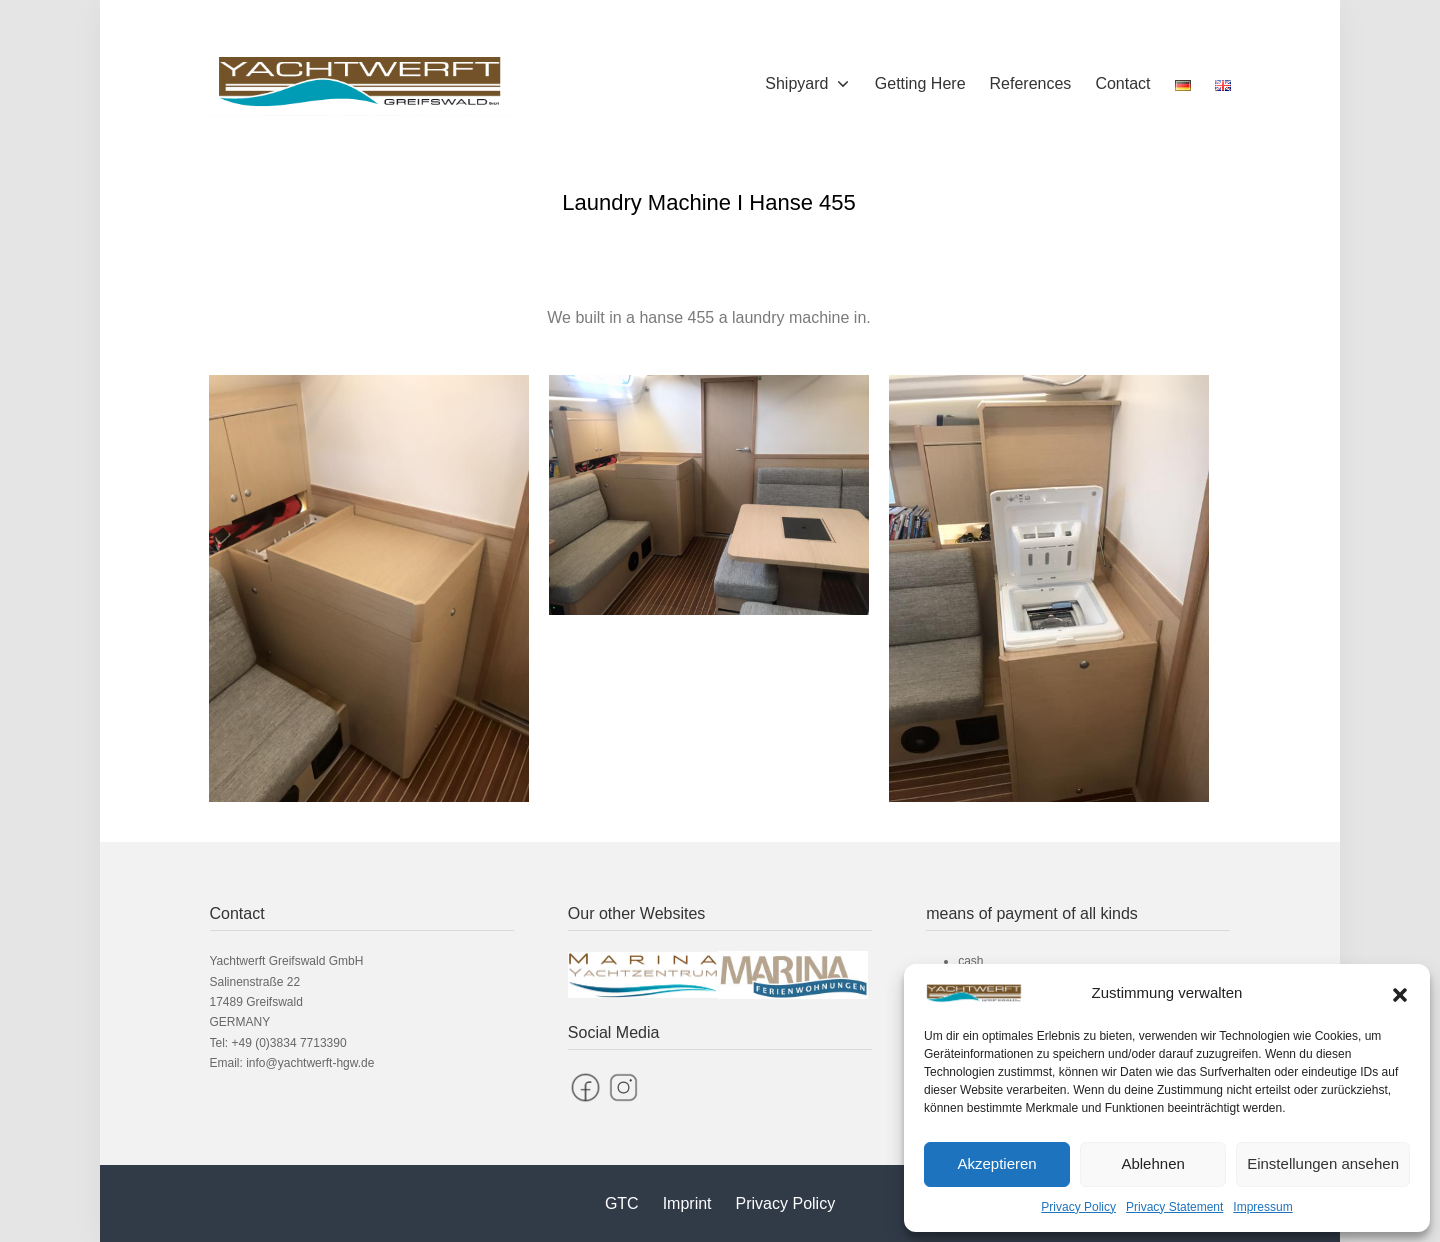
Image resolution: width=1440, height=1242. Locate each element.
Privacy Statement (1174, 1207)
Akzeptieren (996, 1163)
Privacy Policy (1078, 1207)
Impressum (1262, 1207)
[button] (1400, 993)
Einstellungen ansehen (1323, 1163)
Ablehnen (1152, 1163)
